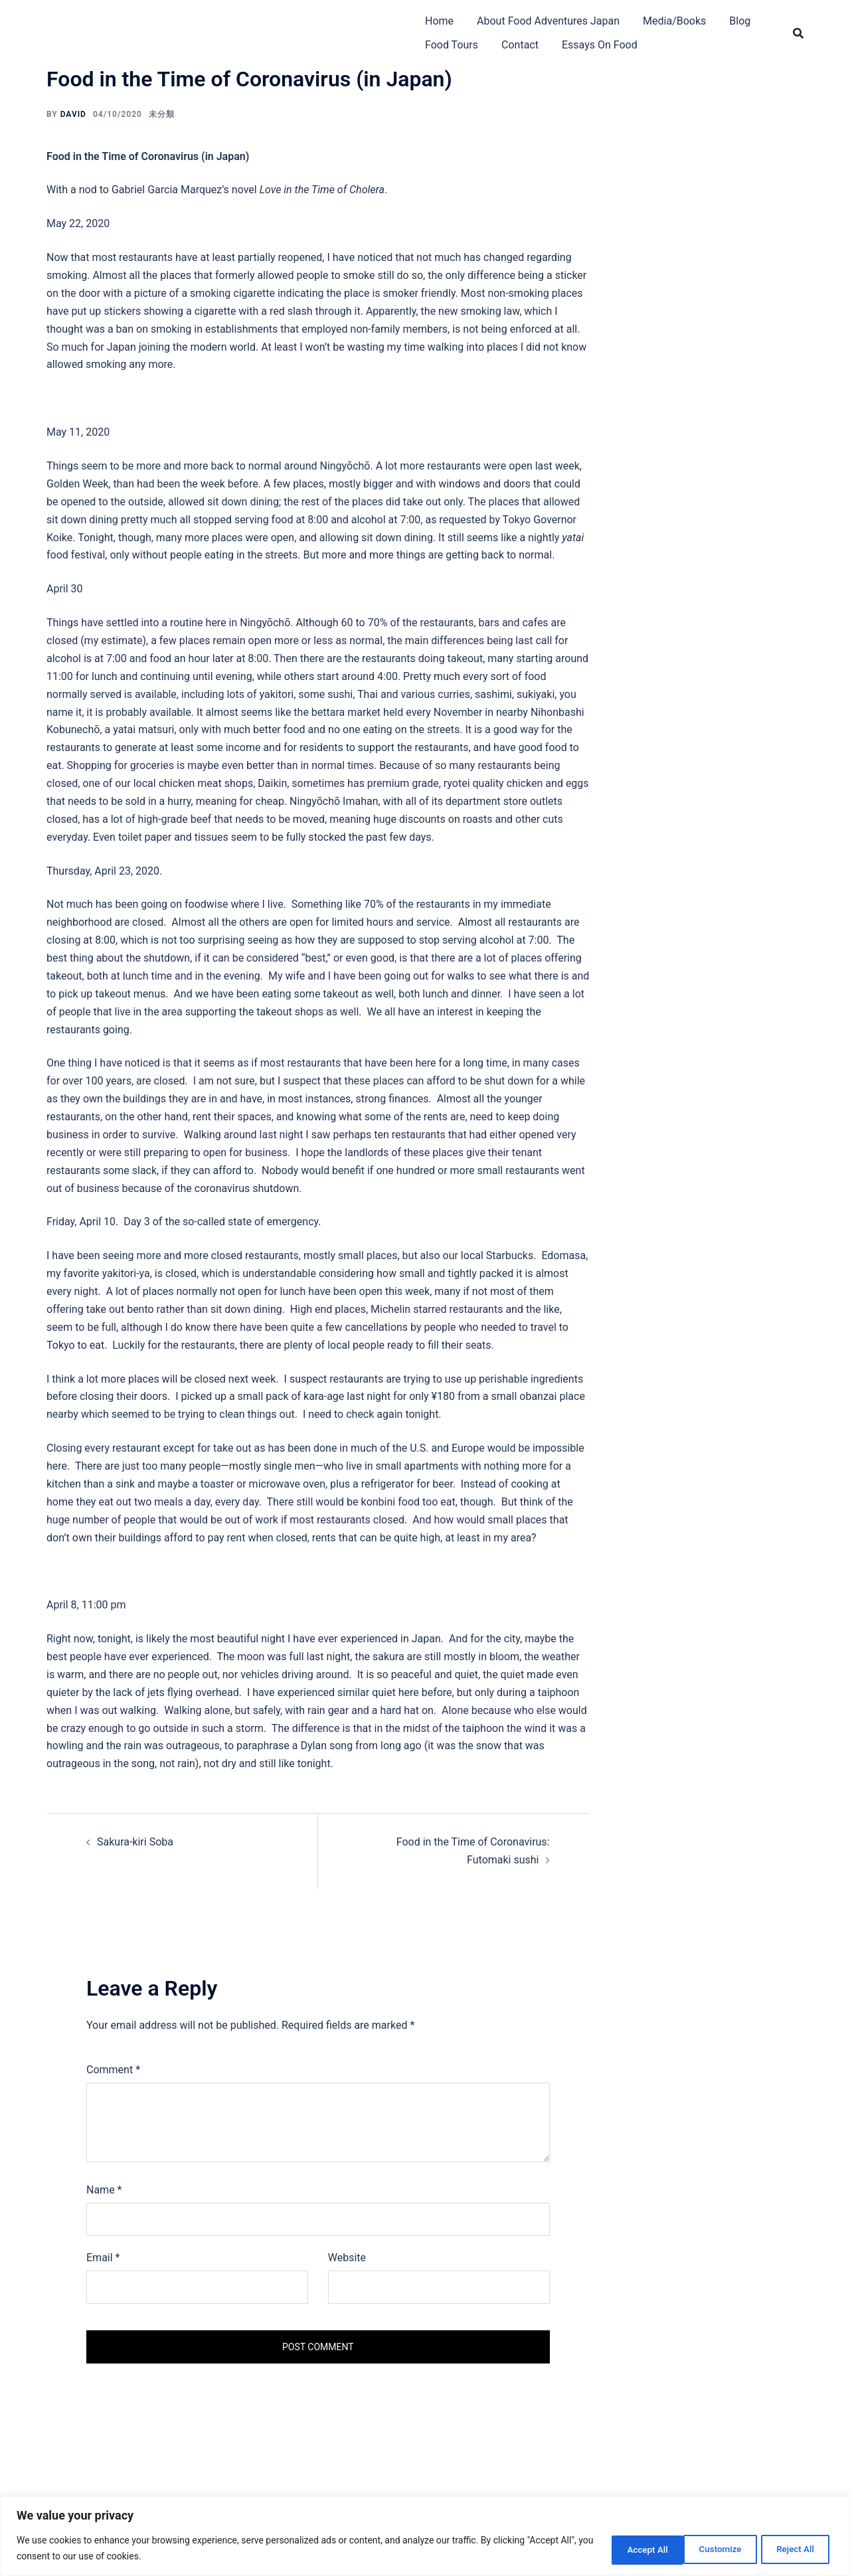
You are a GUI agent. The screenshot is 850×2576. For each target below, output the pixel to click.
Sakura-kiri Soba (135, 1842)
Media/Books (674, 21)
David (73, 114)
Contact (520, 45)
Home (439, 21)
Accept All (793, 2548)
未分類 (162, 114)
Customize (622, 2548)
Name (104, 2190)
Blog (739, 21)
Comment (113, 2069)
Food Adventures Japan (159, 22)
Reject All (708, 2548)
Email (103, 2257)
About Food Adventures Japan (548, 21)
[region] (425, 2536)
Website (347, 2257)
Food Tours (451, 45)
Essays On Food (600, 45)
